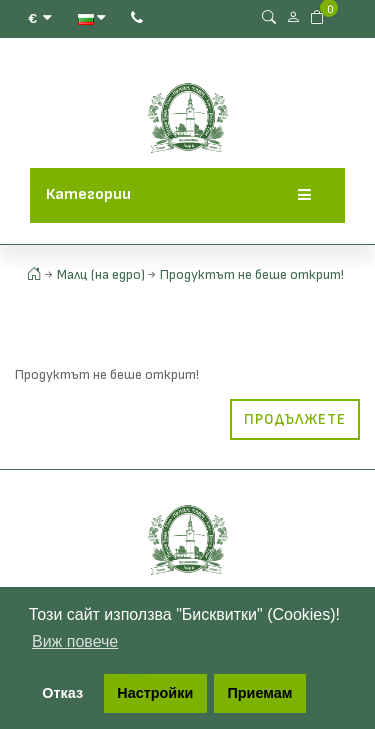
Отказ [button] (62, 693)
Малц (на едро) (101, 274)
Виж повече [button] (75, 641)
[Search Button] (269, 17)
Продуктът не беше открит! (252, 274)
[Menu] (304, 195)
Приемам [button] (259, 693)
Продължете (295, 419)
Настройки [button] (155, 693)
